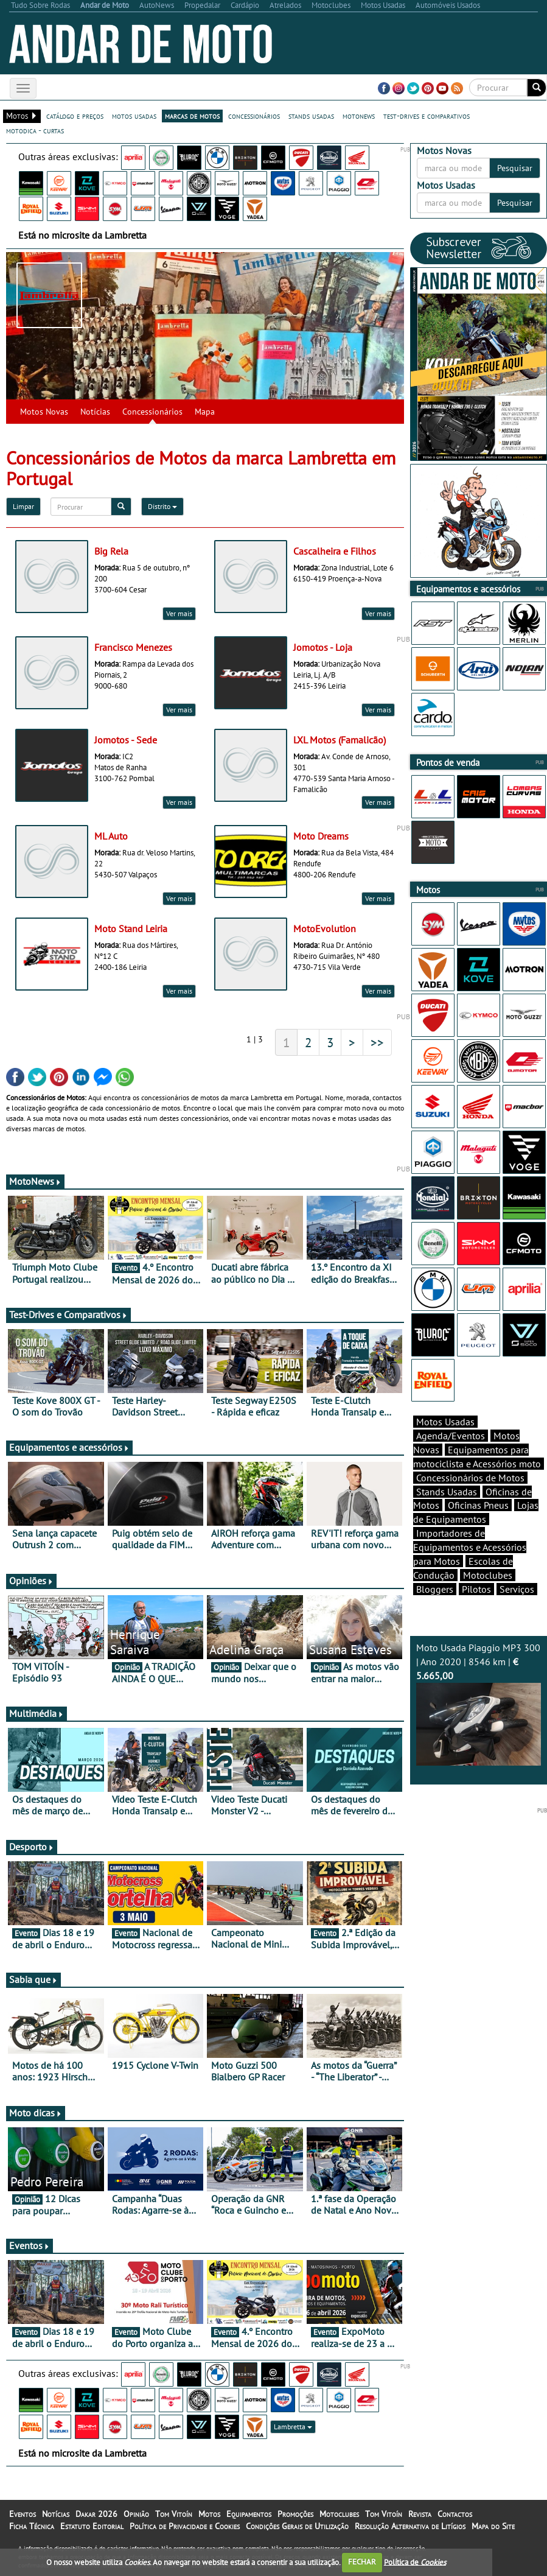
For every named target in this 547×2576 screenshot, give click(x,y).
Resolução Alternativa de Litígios (410, 2526)
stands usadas (311, 115)
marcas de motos (192, 115)
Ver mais (179, 613)
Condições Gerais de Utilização (297, 2526)
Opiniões (31, 1580)
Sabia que (33, 1979)
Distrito (162, 506)
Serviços (517, 1589)
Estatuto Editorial (92, 2526)
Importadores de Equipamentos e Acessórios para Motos (469, 1547)
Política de (415, 2562)
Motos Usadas (445, 1422)
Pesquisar (514, 168)
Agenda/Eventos (450, 1436)
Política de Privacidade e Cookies (185, 2526)
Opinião (136, 2513)
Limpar (23, 506)
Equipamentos (248, 2513)
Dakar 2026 (96, 2513)
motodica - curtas (35, 130)
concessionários (254, 115)
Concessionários (152, 411)
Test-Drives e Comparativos (68, 1314)
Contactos (454, 2513)
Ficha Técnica (31, 2526)
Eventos (29, 2245)
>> (377, 1042)
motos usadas (134, 115)
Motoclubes (487, 1575)
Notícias (95, 411)
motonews (359, 115)
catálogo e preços (74, 115)
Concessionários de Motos (470, 1478)
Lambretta (293, 2426)
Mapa (205, 411)
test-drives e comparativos (426, 115)
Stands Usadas (446, 1492)
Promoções (295, 2513)
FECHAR (362, 2562)
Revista (419, 2513)
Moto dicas (35, 2113)
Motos (209, 2513)
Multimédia (36, 1713)
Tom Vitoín (173, 2513)
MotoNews (35, 1181)
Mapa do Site (493, 2526)
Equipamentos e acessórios (69, 1447)
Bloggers (434, 1589)
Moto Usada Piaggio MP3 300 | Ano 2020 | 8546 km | (478, 1703)
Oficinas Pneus (478, 1505)
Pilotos (476, 1589)
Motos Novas (44, 411)
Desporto (31, 1847)
